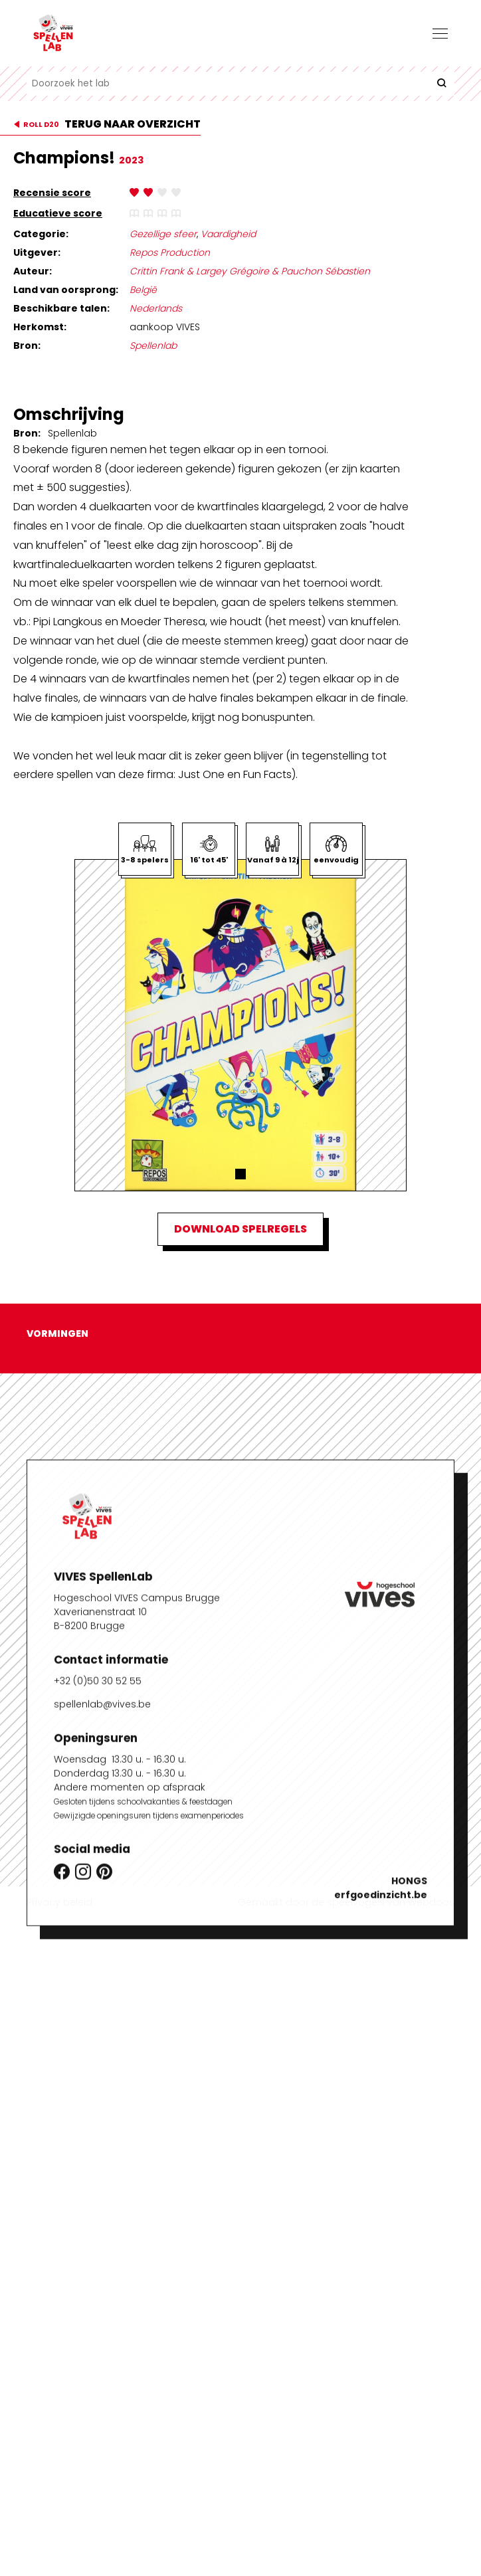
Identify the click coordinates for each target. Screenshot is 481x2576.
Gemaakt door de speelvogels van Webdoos (346, 1902)
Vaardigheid (228, 234)
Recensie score (52, 192)
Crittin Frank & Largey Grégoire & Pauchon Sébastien (250, 271)
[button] (240, 1174)
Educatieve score (57, 213)
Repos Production (170, 252)
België (143, 289)
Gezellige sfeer (163, 234)
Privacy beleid (59, 1902)
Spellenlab (153, 345)
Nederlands (156, 308)
